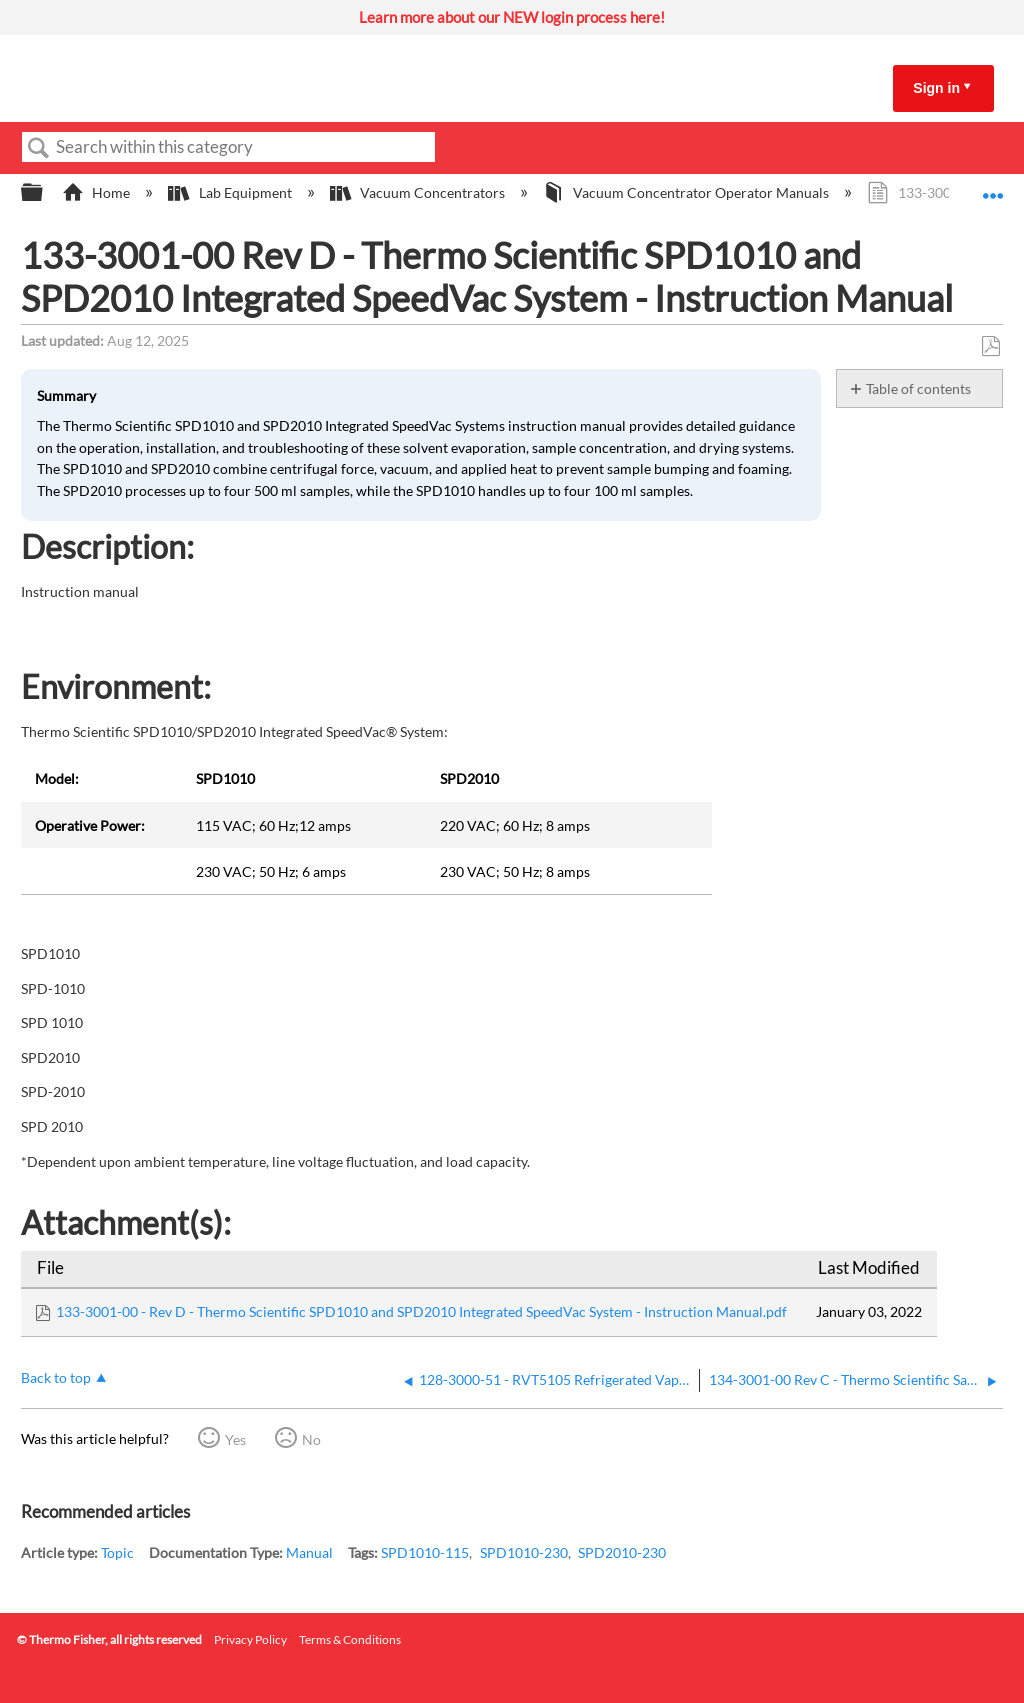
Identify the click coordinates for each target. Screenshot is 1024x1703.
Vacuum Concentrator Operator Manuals (687, 192)
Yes (235, 1439)
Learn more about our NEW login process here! (512, 17)
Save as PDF (990, 346)
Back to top (56, 1377)
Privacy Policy (250, 1639)
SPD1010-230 (524, 1552)
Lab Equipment (231, 192)
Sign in (936, 88)
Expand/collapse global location (993, 186)
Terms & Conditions (350, 1639)
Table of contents (918, 388)
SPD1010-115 (425, 1552)
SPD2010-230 (622, 1552)
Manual (309, 1552)
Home (97, 192)
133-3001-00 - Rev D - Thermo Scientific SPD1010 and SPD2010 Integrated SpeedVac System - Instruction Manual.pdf (421, 1311)
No (311, 1439)
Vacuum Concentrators (419, 192)
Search (39, 148)
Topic (117, 1552)
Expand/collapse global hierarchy (45, 193)
